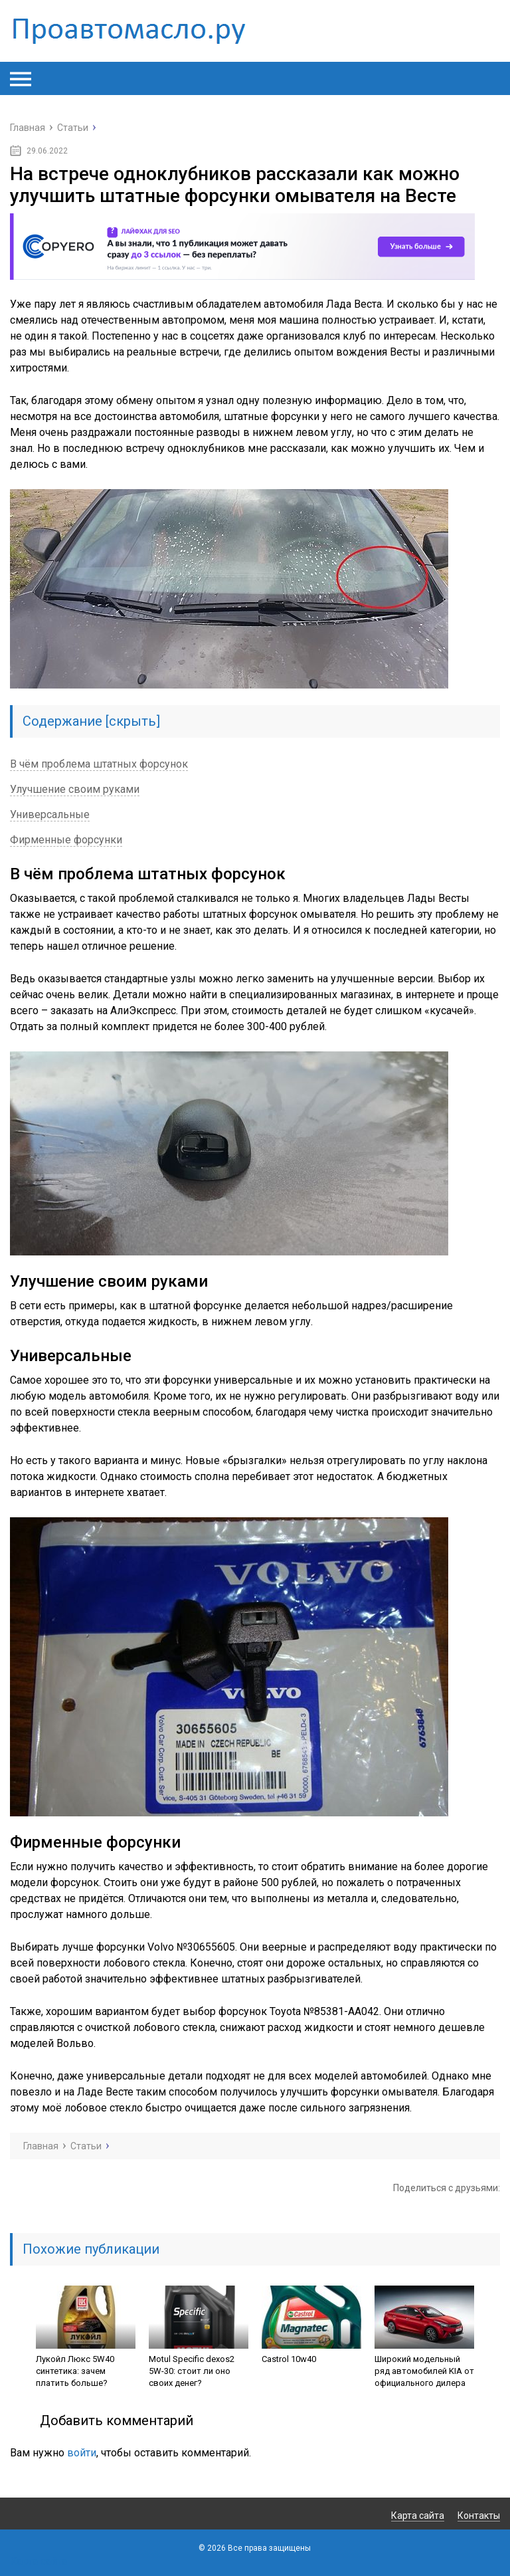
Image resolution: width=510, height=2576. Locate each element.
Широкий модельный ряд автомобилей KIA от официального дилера (424, 2371)
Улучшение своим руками (74, 789)
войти (81, 2452)
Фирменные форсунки (66, 839)
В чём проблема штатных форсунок (99, 764)
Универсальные (50, 814)
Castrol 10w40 (289, 2359)
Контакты (479, 2515)
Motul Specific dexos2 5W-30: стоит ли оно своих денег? (191, 2371)
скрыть (132, 721)
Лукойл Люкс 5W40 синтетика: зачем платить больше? (75, 2371)
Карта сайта (417, 2515)
